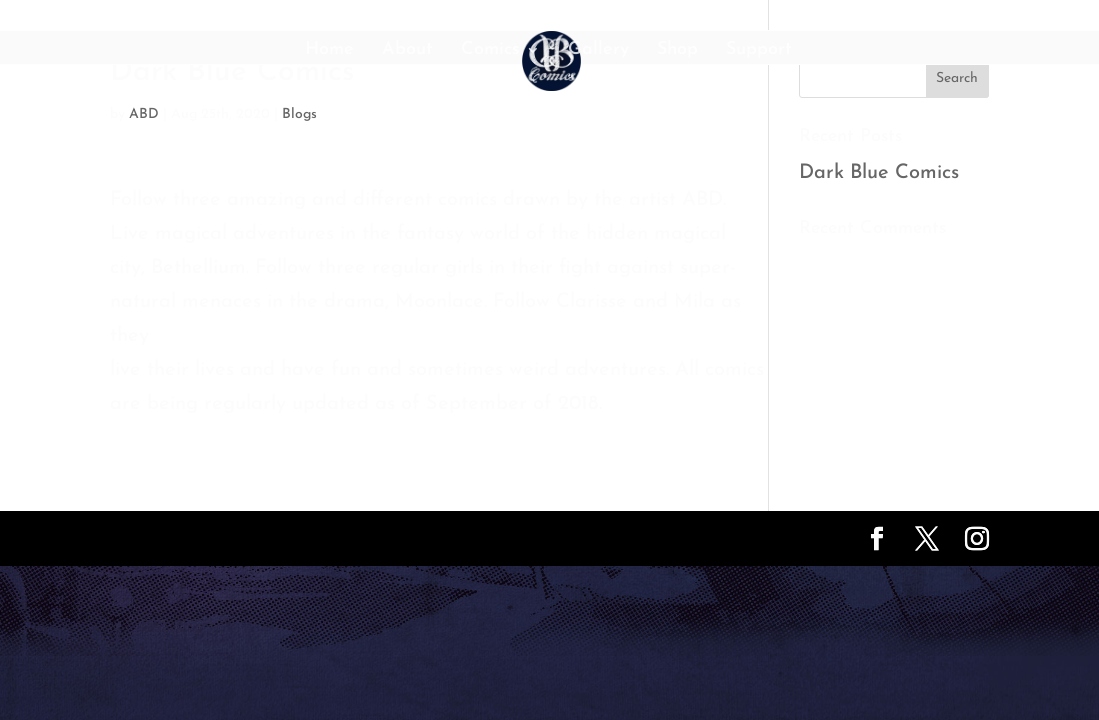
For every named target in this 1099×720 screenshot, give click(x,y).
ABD (144, 114)
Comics (490, 51)
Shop (677, 51)
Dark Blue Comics (879, 173)
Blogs (299, 114)
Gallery (598, 51)
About (407, 51)
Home (329, 51)
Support (759, 51)
